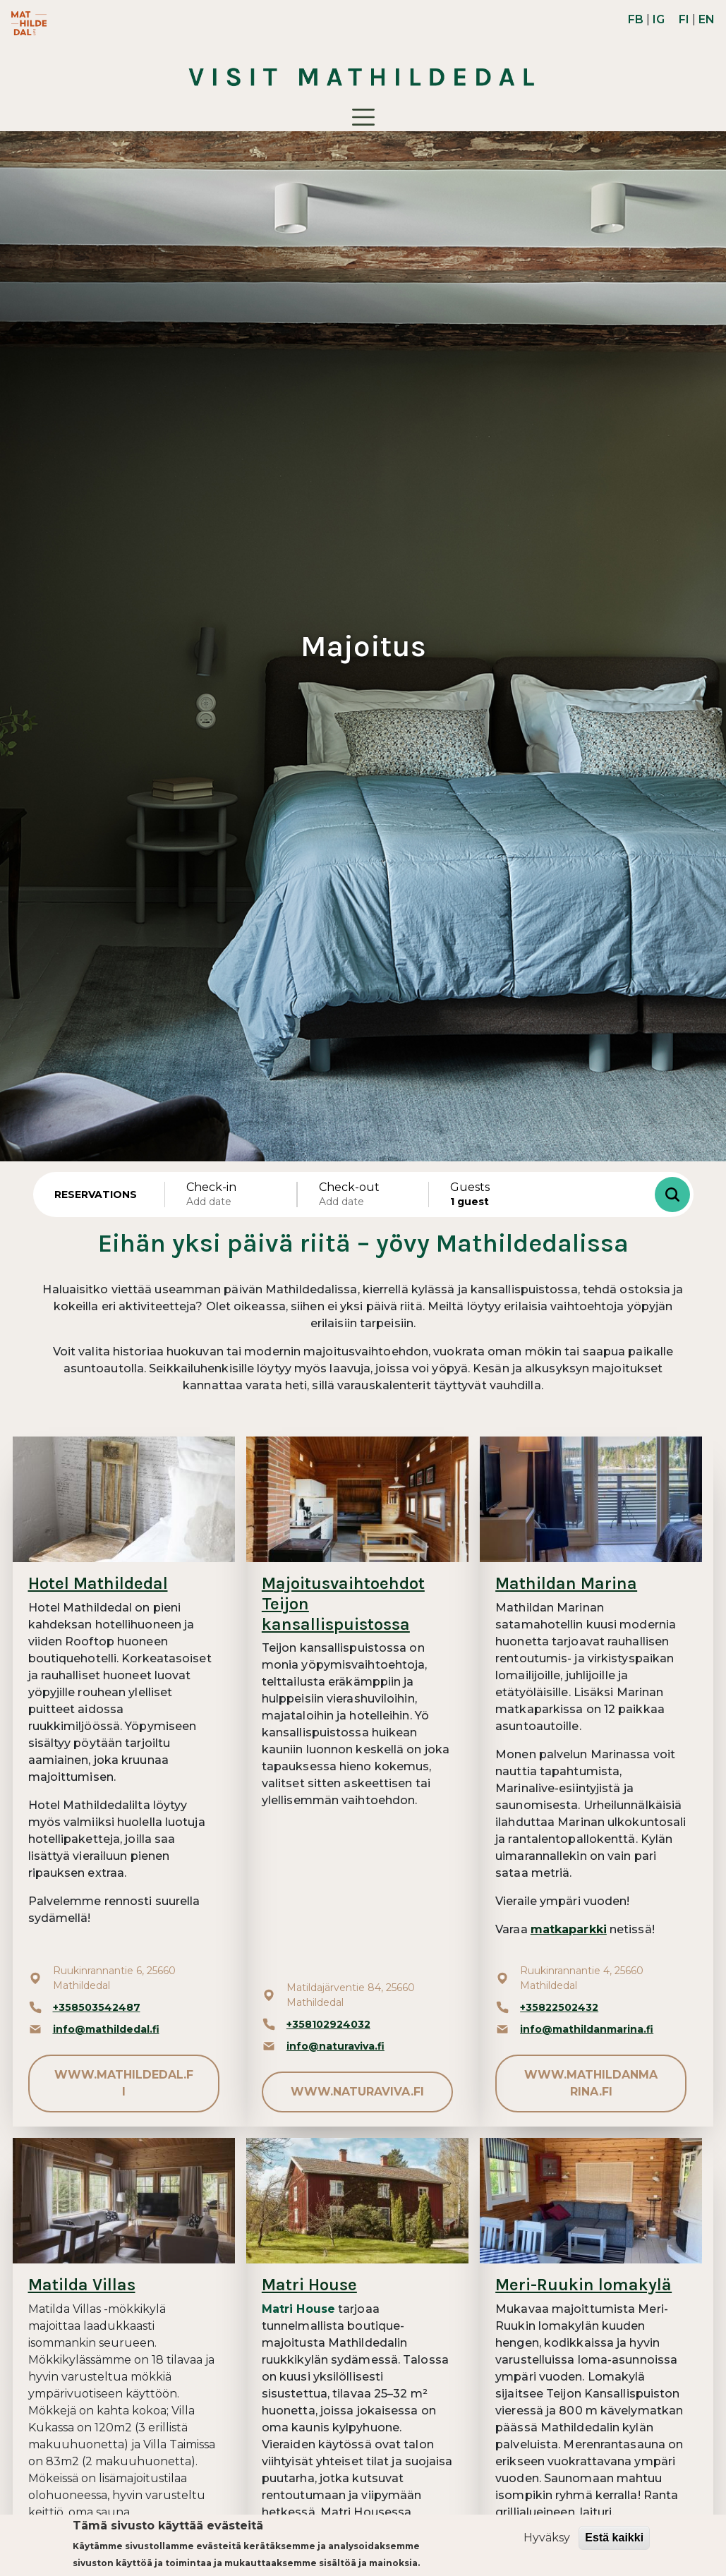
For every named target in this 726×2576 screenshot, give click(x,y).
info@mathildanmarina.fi (586, 2029)
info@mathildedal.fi (106, 2029)
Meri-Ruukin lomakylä (583, 2284)
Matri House (309, 2284)
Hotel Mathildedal (98, 1583)
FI (684, 19)
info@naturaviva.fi (335, 2046)
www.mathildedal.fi (123, 2083)
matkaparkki (569, 1929)
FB (635, 19)
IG (659, 19)
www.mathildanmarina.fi (591, 2083)
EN (706, 19)
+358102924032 (328, 2024)
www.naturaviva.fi (357, 2091)
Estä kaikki (614, 2538)
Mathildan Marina (566, 1583)
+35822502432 (559, 2007)
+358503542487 (96, 2007)
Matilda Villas (81, 2284)
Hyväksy (547, 2537)
